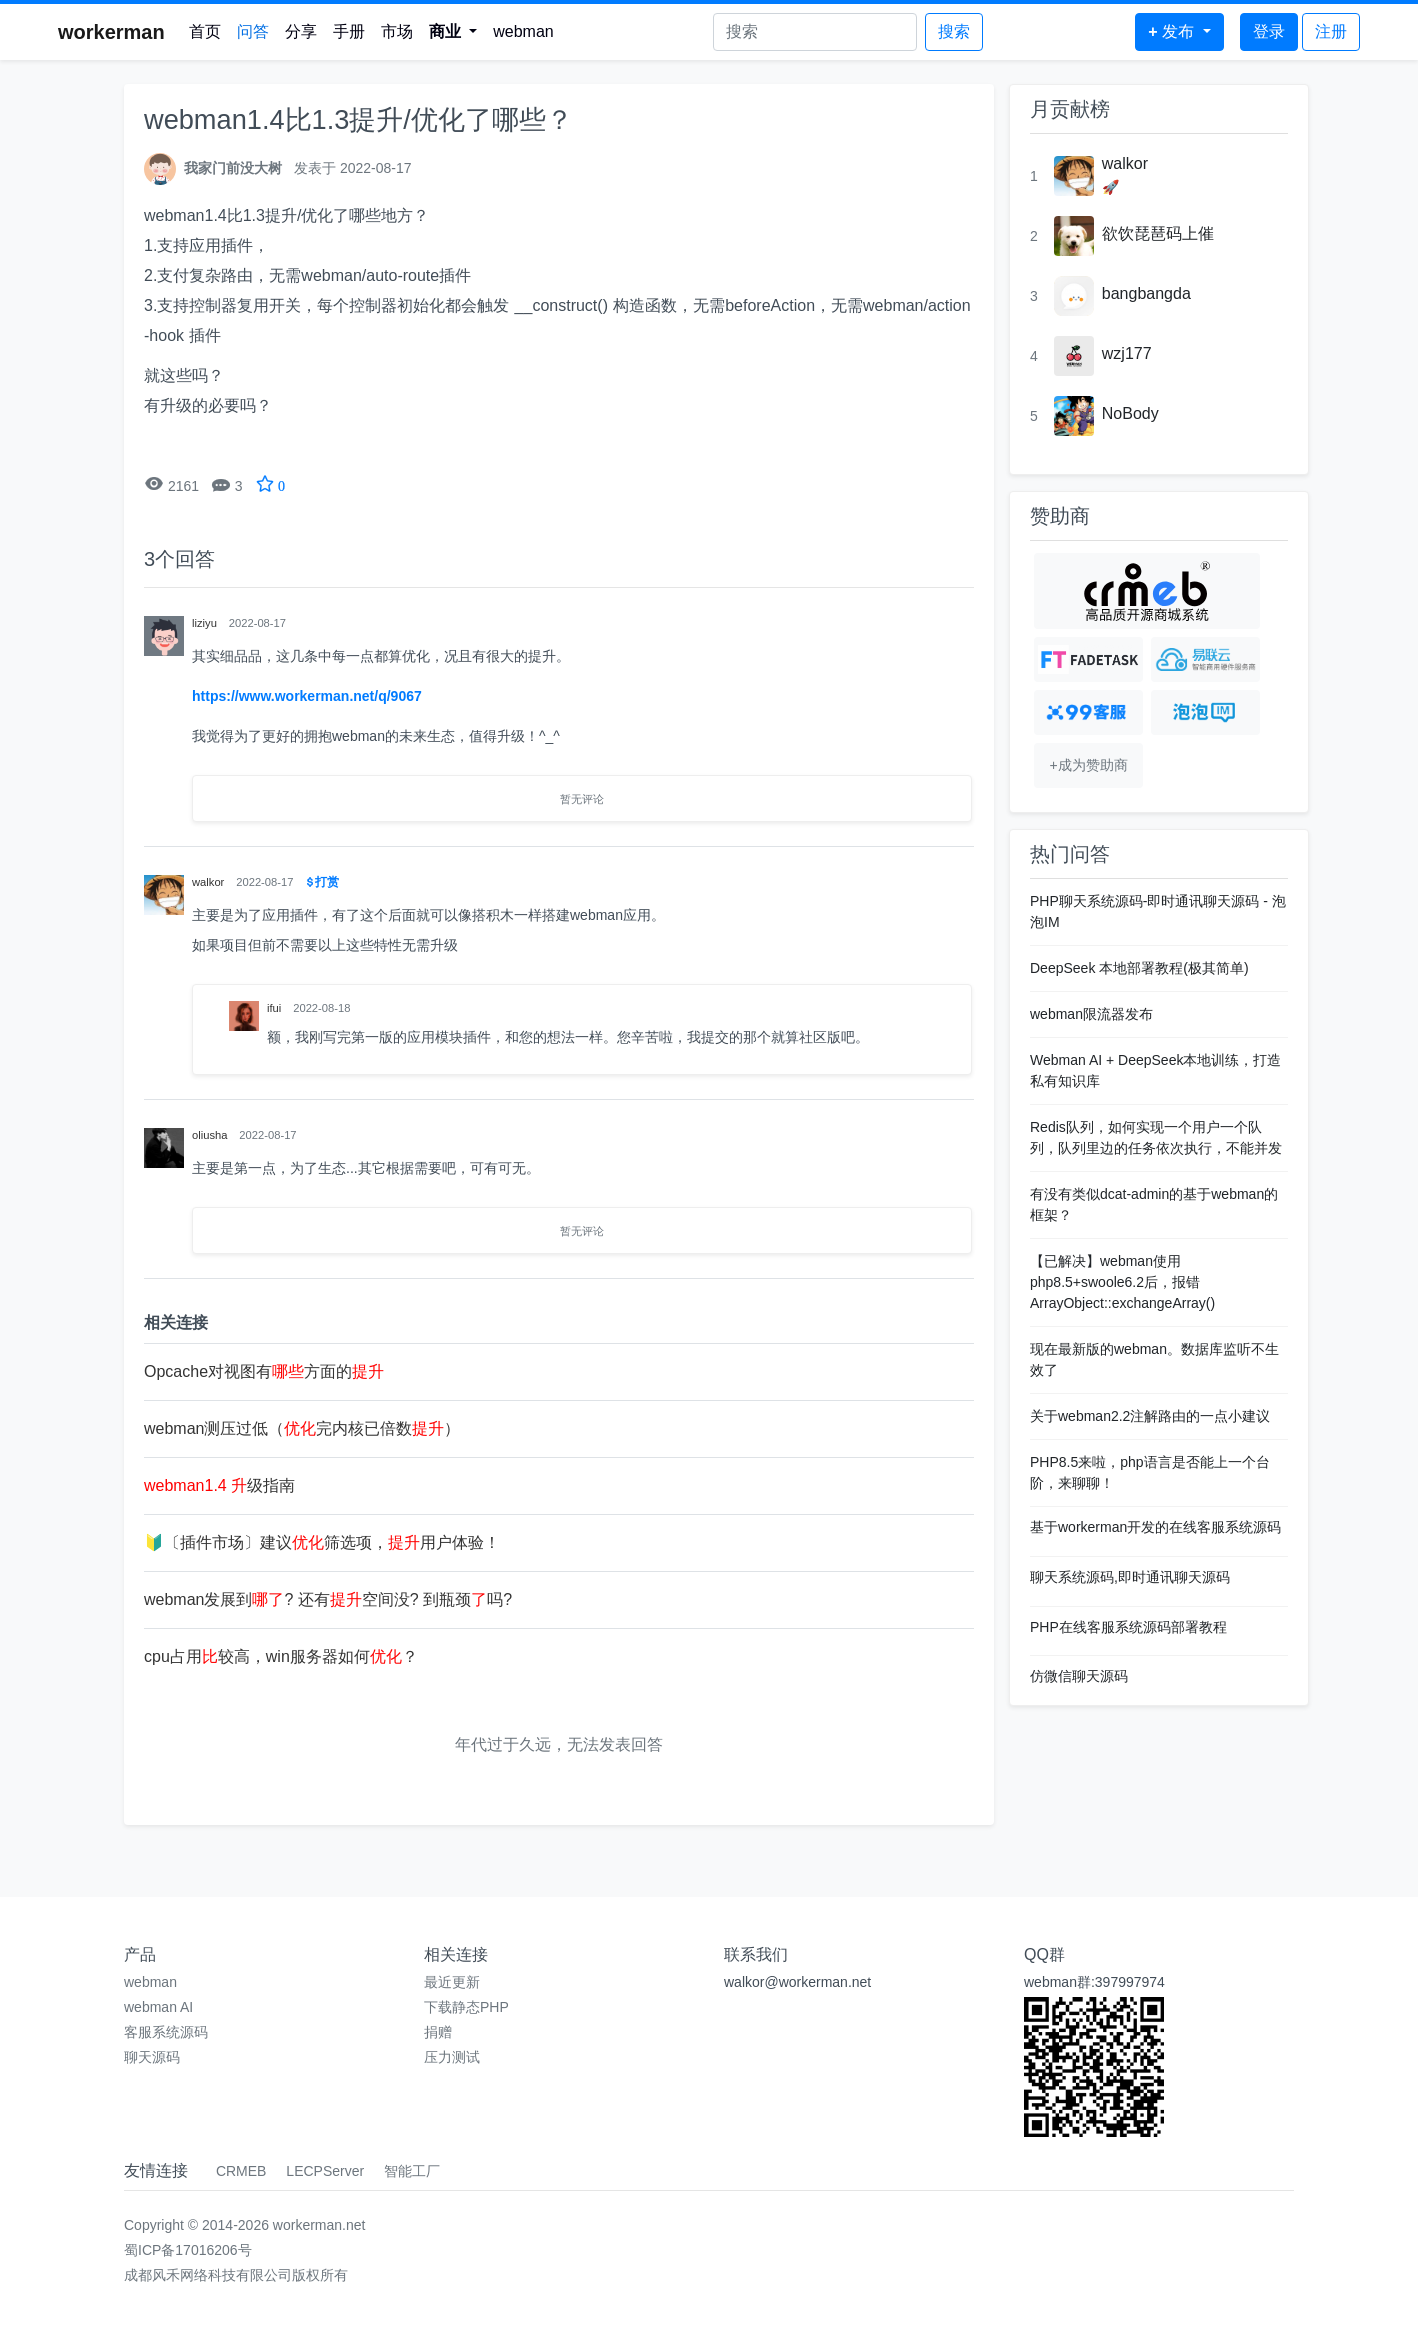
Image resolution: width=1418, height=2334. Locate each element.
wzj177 (1127, 353)
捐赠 (438, 2032)
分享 (301, 31)
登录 (1269, 31)
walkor (1125, 163)
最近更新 (452, 1982)
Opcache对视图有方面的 (264, 1371)
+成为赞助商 (1088, 765)
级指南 (219, 1485)
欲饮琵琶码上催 (1158, 233)
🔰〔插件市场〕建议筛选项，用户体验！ (322, 1542)
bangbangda (1146, 293)
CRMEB (241, 2171)
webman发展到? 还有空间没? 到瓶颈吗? (328, 1599)
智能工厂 (412, 2171)
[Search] (815, 32)
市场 (397, 31)
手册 (349, 31)
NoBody (1130, 413)
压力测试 (452, 2057)
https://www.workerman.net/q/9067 (307, 696)
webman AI (158, 2007)
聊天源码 (152, 2057)
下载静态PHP (466, 2007)
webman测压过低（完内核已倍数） (302, 1428)
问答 (253, 31)
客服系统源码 (166, 2032)
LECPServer (325, 2171)
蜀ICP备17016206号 (188, 2250)
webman (523, 31)
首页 (205, 31)
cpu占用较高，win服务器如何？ (281, 1656)
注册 (1331, 31)
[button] (453, 32)
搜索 (954, 31)
